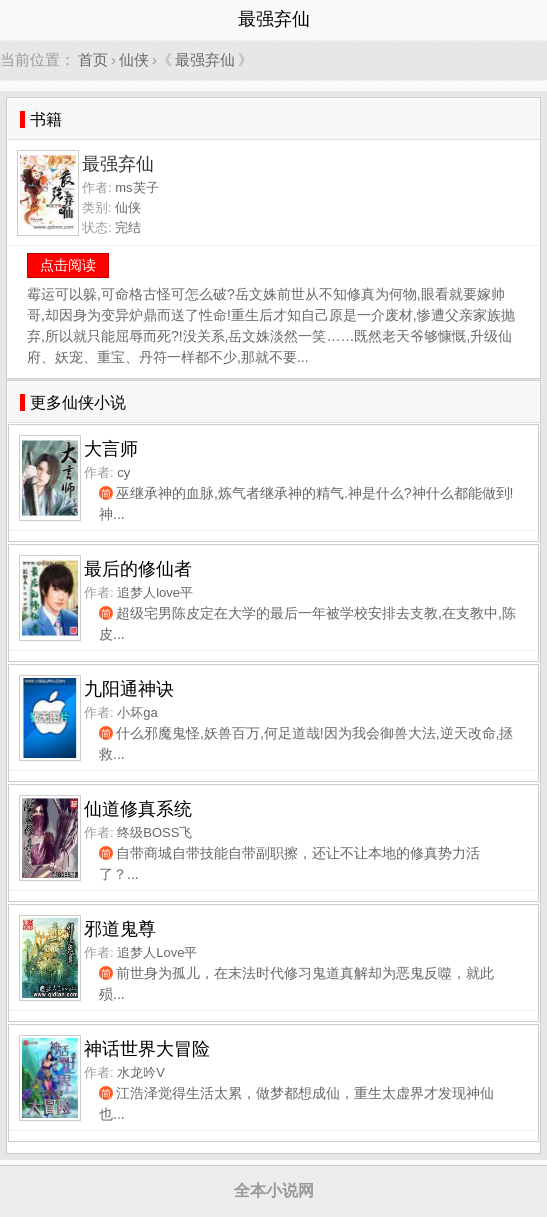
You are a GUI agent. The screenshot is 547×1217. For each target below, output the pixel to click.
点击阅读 (68, 265)
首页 (93, 59)
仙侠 (134, 59)
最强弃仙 (205, 59)
